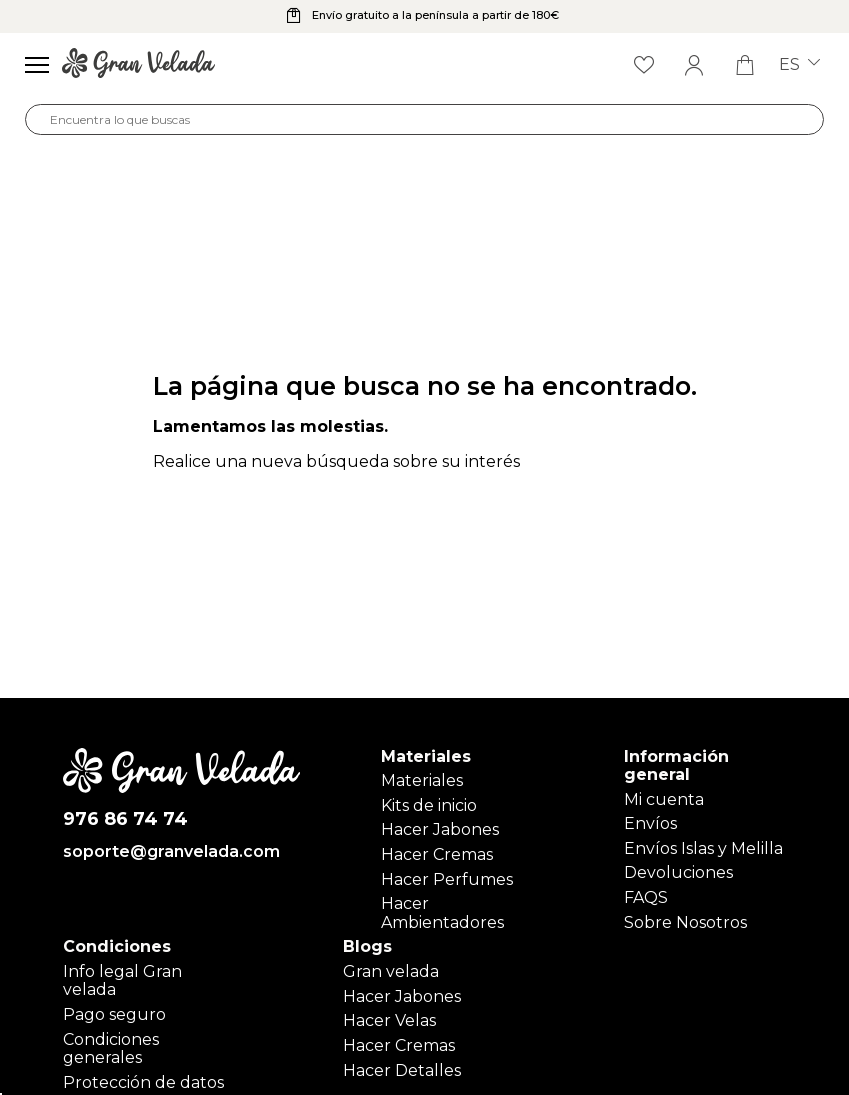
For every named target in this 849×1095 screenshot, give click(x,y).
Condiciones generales (111, 1048)
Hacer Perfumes (447, 879)
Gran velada (391, 971)
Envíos (650, 823)
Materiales (422, 780)
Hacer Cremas (437, 854)
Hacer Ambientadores (442, 912)
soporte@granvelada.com (171, 852)
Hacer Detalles (402, 1070)
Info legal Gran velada (122, 980)
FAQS (646, 897)
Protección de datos (143, 1082)
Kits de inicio (429, 805)
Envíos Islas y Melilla (703, 848)
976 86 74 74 (125, 819)
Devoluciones (678, 872)
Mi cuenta (664, 799)
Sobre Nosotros (685, 922)
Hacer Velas (389, 1020)
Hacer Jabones (440, 829)
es (799, 65)
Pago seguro (114, 1014)
